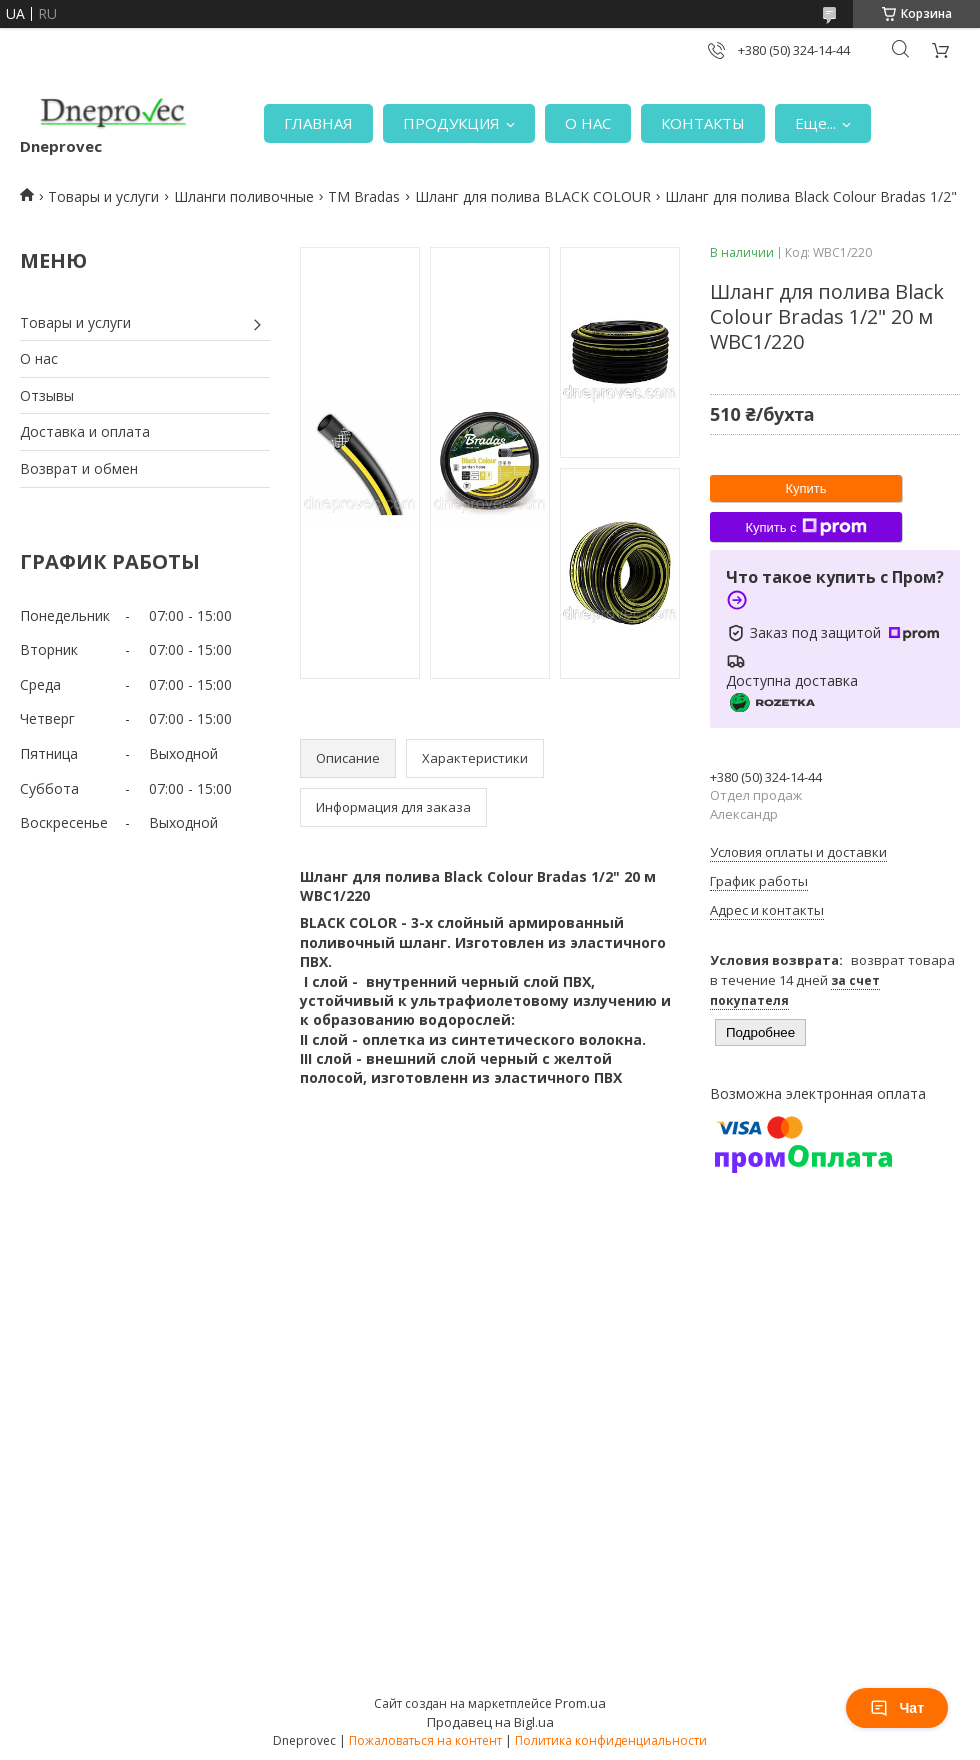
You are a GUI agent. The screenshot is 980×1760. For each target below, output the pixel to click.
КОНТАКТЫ (703, 123)
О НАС (588, 123)
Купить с (805, 527)
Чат (897, 1708)
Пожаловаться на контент (425, 1740)
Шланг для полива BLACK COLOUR (533, 196)
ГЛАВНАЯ (318, 123)
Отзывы (47, 395)
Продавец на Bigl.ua (490, 1722)
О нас (39, 358)
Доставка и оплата (85, 431)
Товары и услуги (103, 196)
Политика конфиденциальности (611, 1740)
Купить (805, 488)
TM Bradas (364, 196)
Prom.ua (580, 1703)
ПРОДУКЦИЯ (451, 123)
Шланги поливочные (244, 196)
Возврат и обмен (79, 468)
